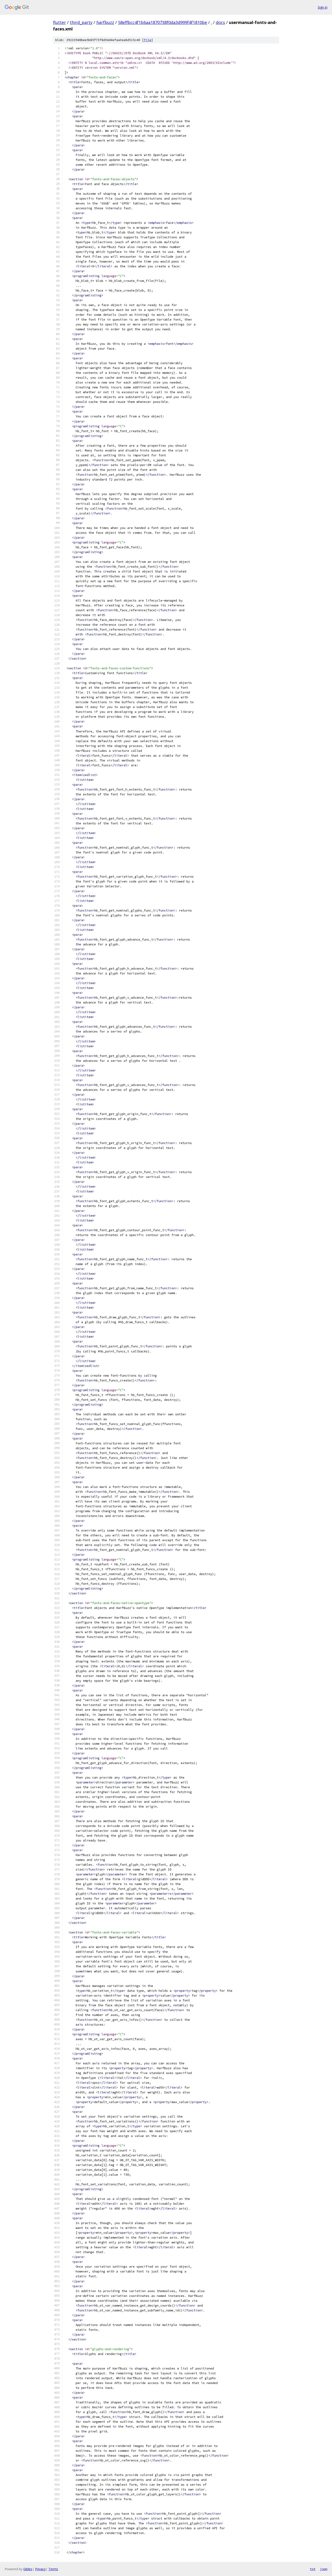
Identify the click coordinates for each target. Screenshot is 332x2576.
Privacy (40, 2569)
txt (312, 2569)
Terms (53, 2569)
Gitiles (27, 2569)
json (323, 2569)
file (147, 40)
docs (220, 22)
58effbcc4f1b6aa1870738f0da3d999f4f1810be (162, 22)
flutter (59, 22)
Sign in (322, 7)
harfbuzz (105, 22)
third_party (81, 22)
